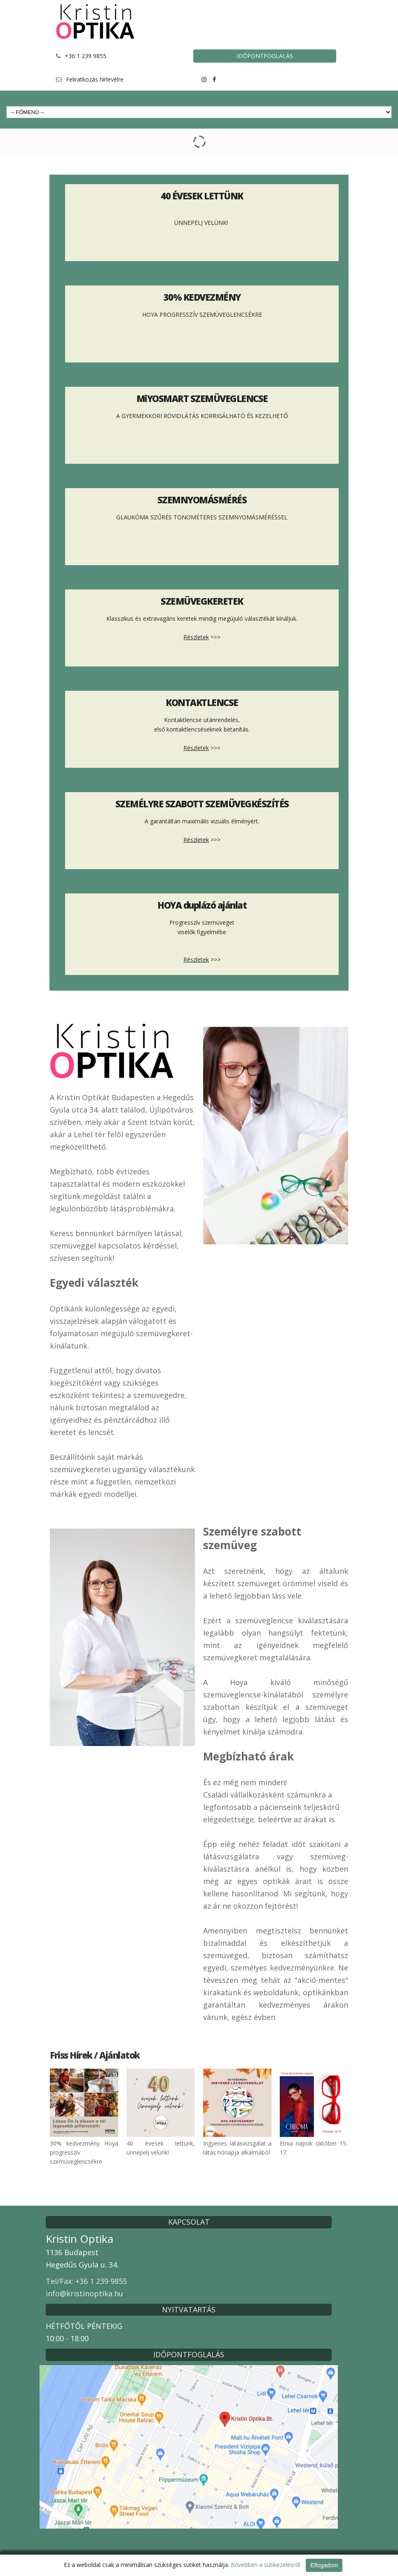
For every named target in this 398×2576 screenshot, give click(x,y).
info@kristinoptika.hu (84, 2293)
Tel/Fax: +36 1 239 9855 (86, 2281)
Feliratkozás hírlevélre (95, 79)
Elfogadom (324, 2565)
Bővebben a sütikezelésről (265, 2565)
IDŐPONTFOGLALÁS (264, 56)
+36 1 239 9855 (85, 56)
